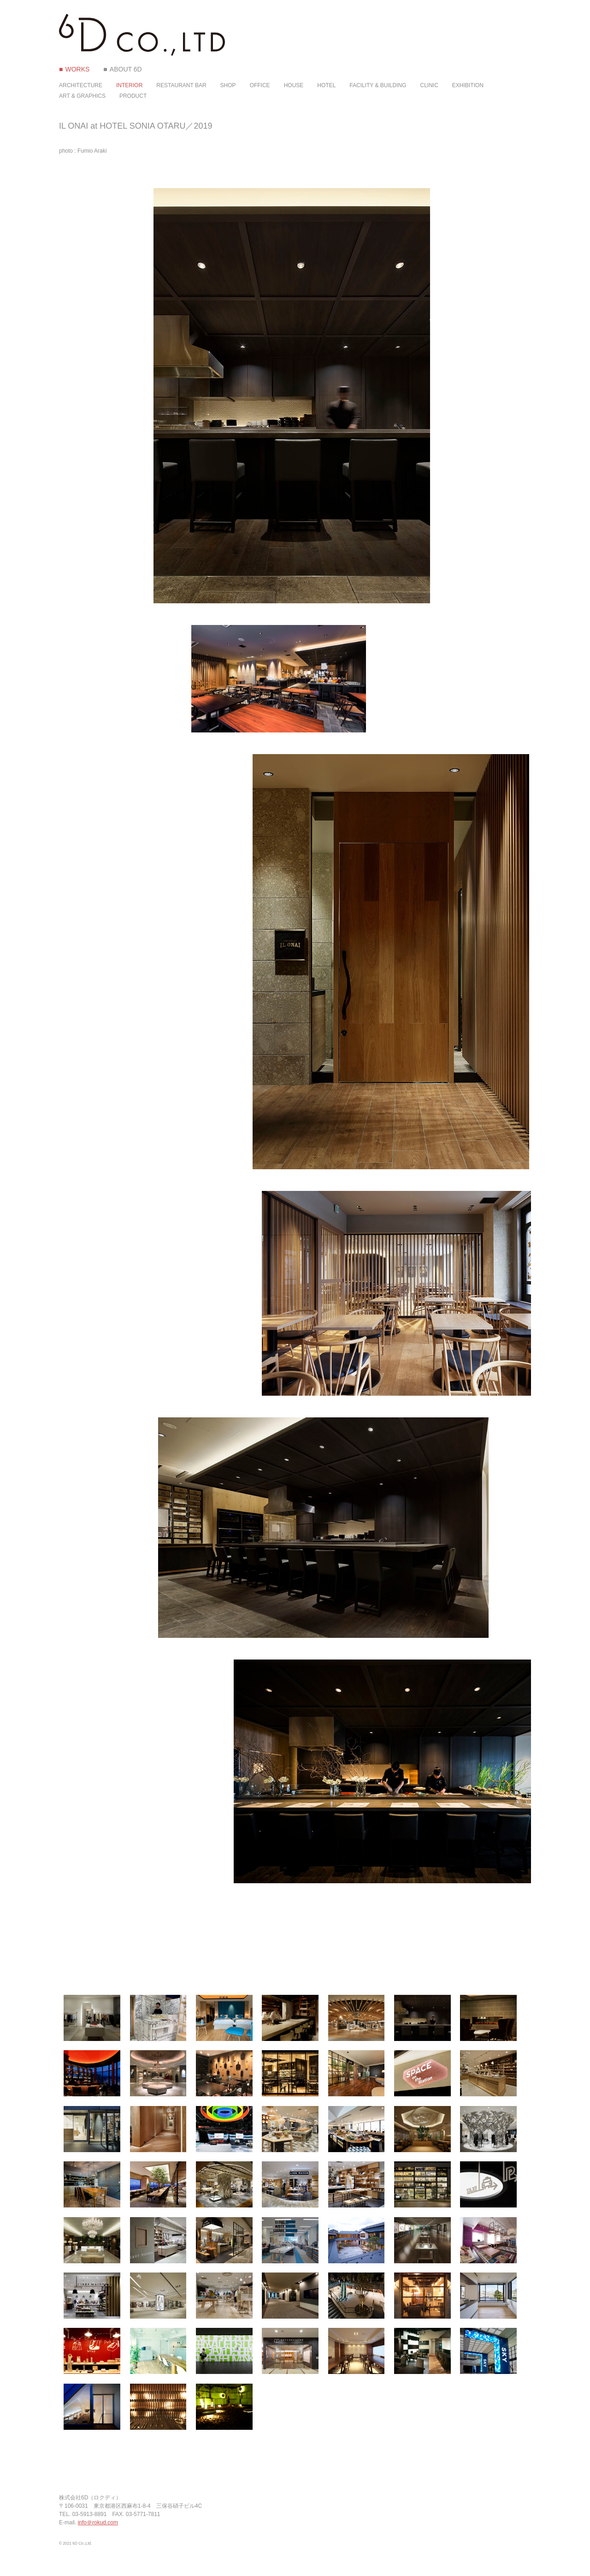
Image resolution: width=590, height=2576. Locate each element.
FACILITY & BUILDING (377, 85)
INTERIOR (129, 85)
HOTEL (326, 85)
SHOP (228, 85)
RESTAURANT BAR (181, 85)
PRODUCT (133, 96)
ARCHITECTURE (80, 85)
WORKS (77, 69)
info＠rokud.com (98, 2522)
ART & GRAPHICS (82, 96)
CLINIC (429, 85)
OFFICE (260, 85)
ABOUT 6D (126, 69)
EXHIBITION (468, 85)
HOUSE (294, 85)
